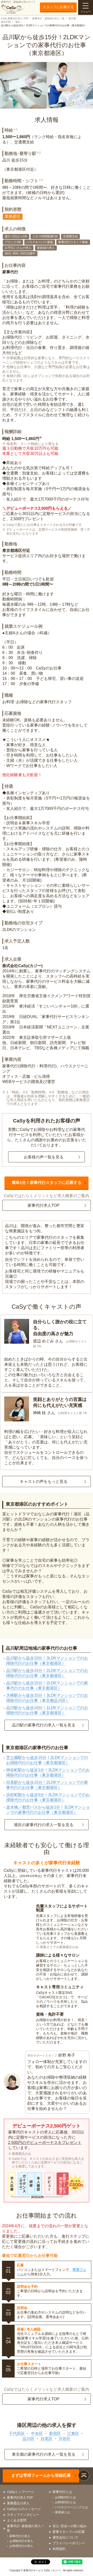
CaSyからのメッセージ (24, 2509)
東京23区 (6, 22)
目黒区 (47, 2439)
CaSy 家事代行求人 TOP (14, 18)
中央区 (37, 2433)
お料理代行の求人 (21, 2546)
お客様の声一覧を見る (43, 1157)
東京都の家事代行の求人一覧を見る (43, 2454)
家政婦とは (62, 2512)
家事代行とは (62, 2492)
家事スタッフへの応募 (69, 2532)
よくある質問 (16, 2520)
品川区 (28, 2439)
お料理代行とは (65, 2502)
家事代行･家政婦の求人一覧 (25, 2528)
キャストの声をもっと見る (43, 1481)
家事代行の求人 (19, 2536)
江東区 (73, 2433)
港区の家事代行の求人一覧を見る (43, 1825)
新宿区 (55, 2433)
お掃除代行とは (65, 2497)
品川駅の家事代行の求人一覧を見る (43, 1725)
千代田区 (17, 2433)
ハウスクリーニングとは (71, 2507)
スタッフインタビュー (23, 2514)
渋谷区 (64, 2439)
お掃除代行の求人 (21, 2541)
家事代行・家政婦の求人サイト (18, 7)
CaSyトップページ (20, 2492)
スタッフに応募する (58, 7)
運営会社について (65, 2537)
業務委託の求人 (18, 2503)
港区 (17, 22)
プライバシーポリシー (69, 2543)
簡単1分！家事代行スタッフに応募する (46, 1182)
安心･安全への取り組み (70, 2526)
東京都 (72, 18)
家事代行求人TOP (44, 1205)
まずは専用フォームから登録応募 (41, 2475)
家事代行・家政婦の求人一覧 (48, 18)
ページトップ (83, 2475)
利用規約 (59, 2549)
